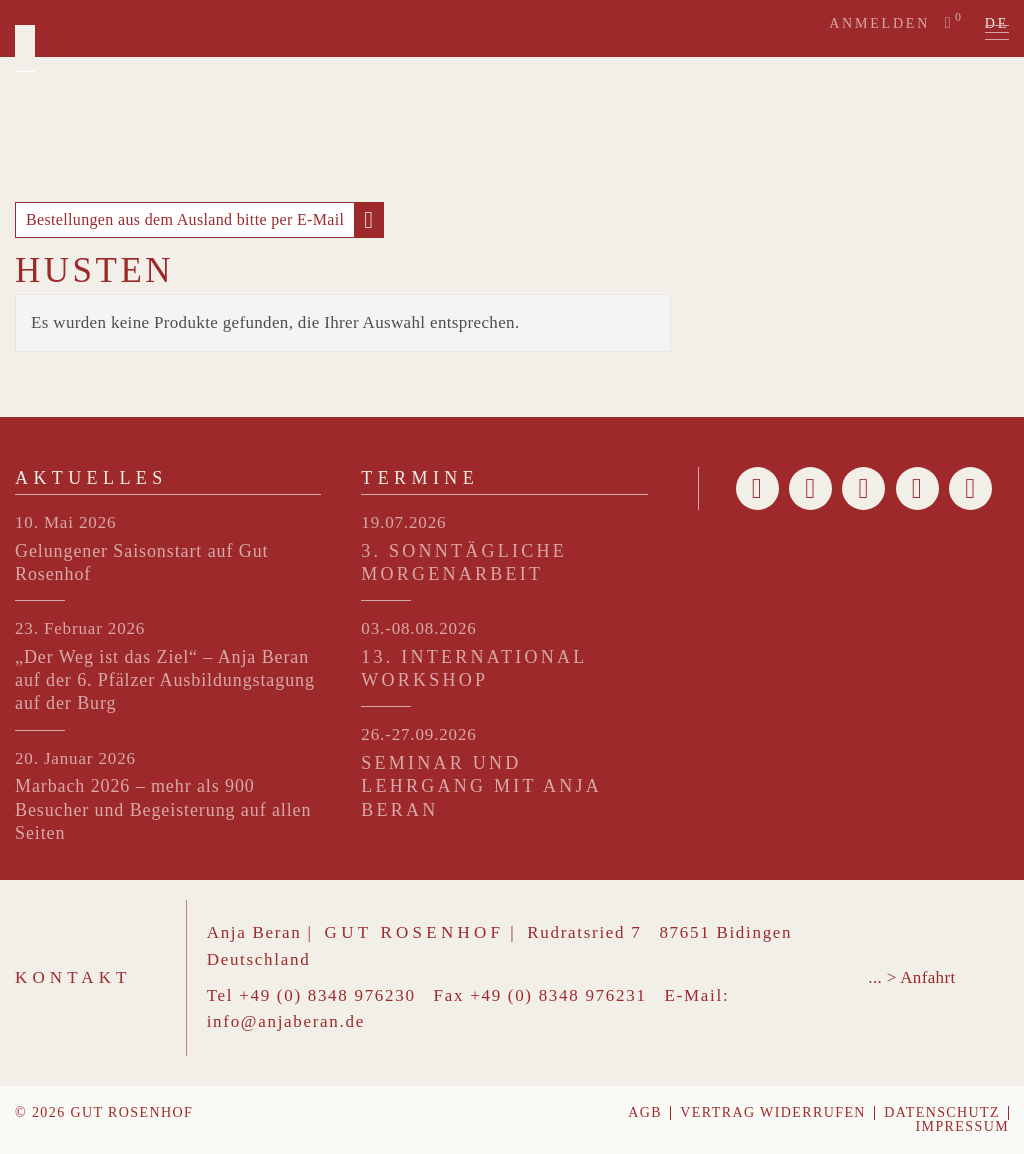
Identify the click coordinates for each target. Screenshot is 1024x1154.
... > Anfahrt (911, 977)
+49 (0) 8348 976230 (327, 995)
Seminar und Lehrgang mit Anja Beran (481, 786)
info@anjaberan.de (286, 1021)
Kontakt (73, 977)
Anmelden (879, 23)
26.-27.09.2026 (418, 734)
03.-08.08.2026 (418, 628)
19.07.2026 (403, 522)
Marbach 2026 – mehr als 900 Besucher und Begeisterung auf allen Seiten (163, 809)
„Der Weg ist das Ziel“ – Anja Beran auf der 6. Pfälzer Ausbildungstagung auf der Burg (165, 680)
